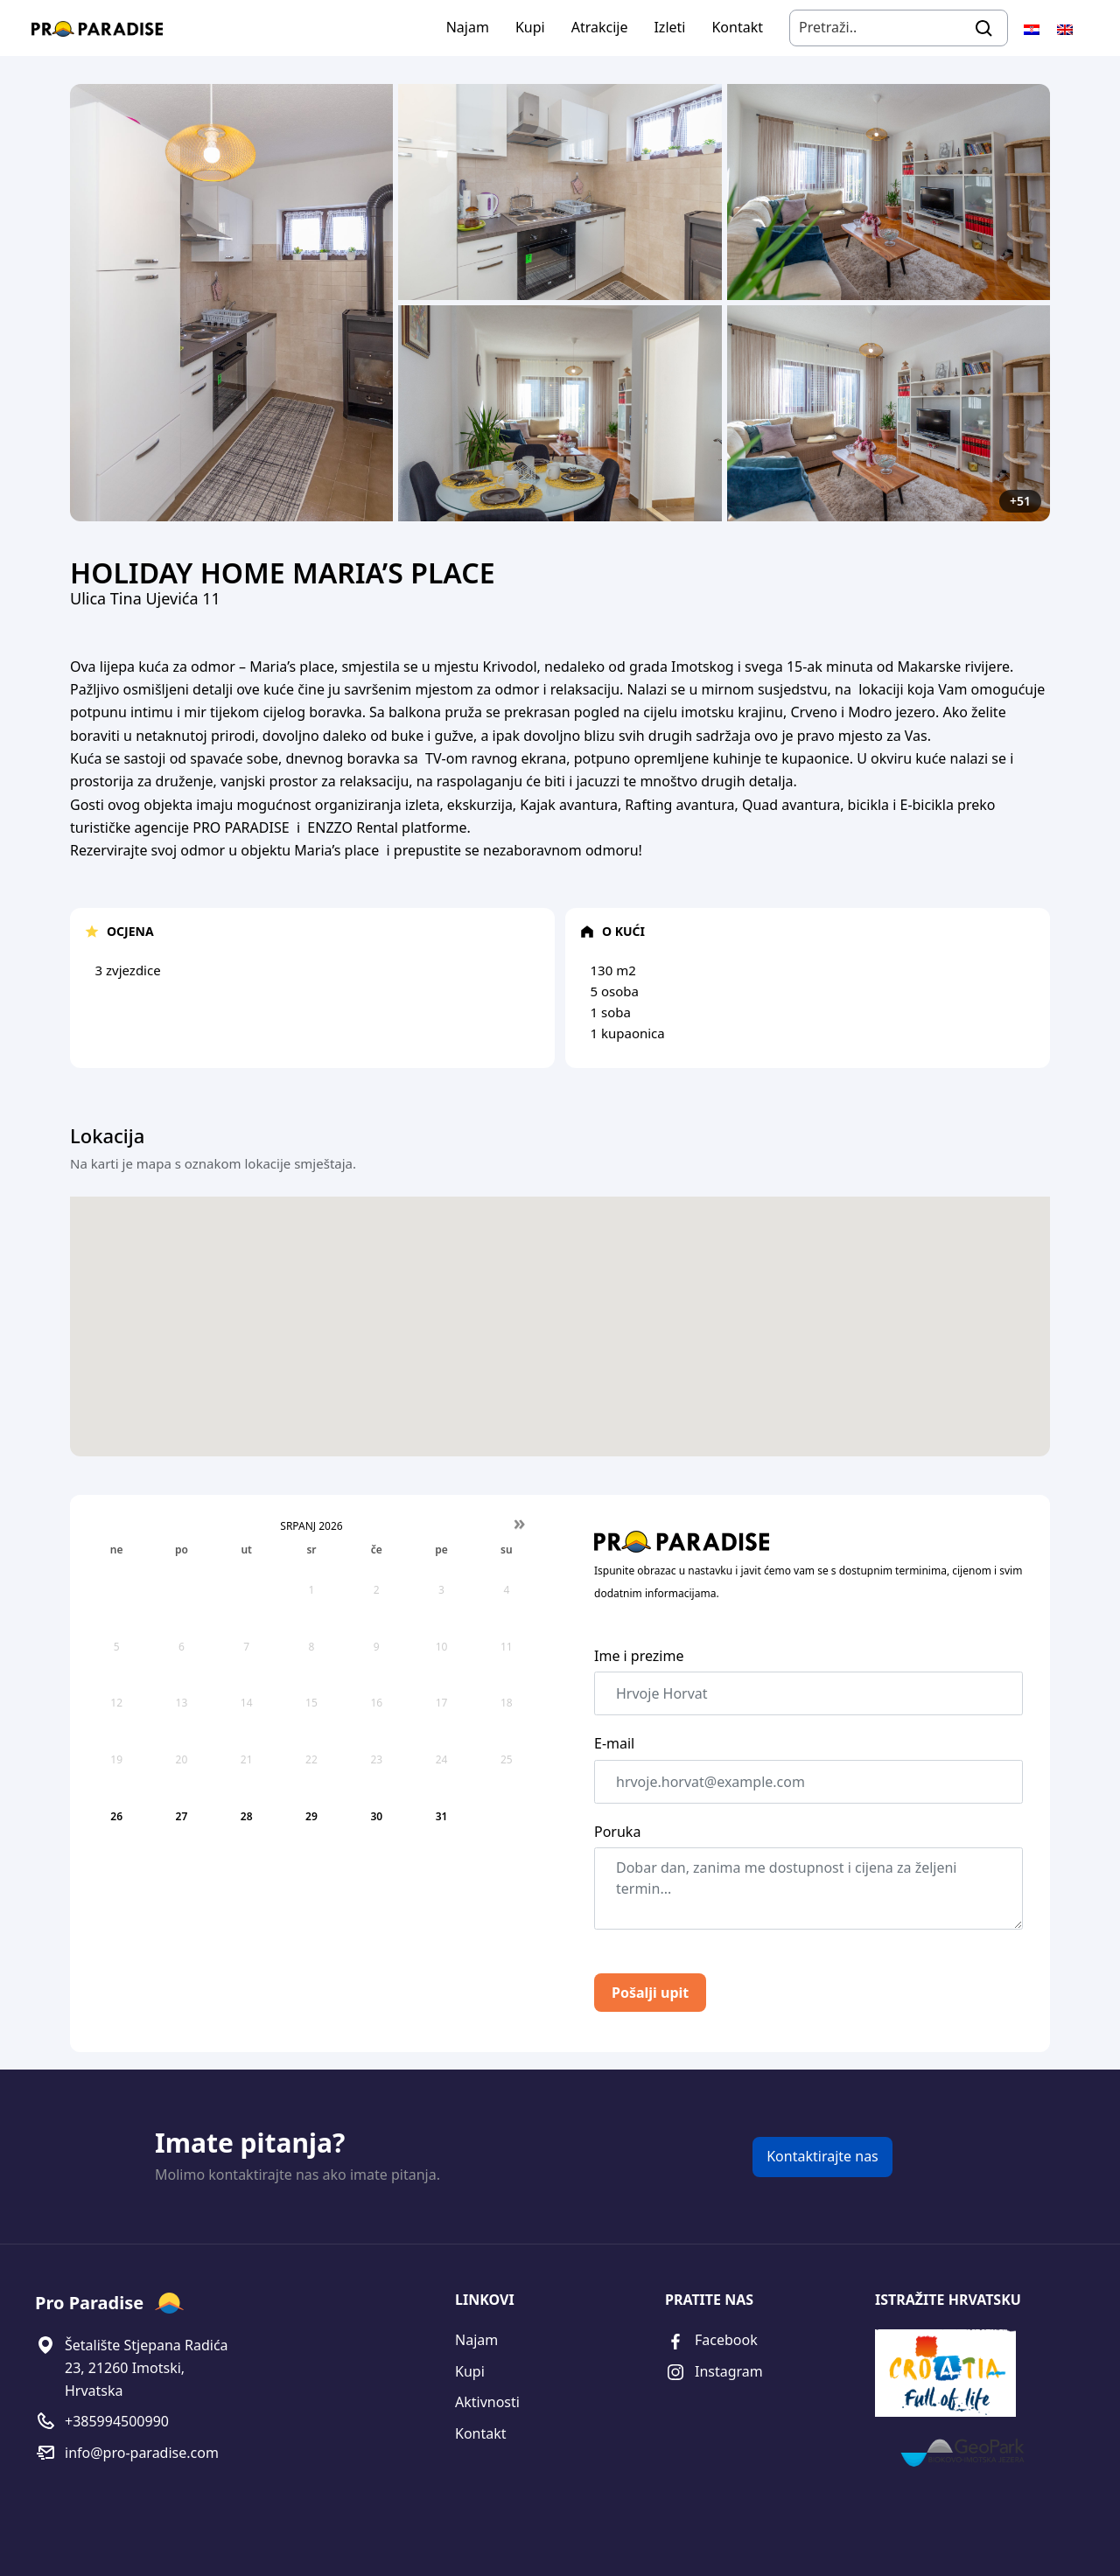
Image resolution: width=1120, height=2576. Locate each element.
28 (247, 1816)
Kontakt (737, 27)
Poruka (617, 1831)
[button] (560, 1355)
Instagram (714, 2373)
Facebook (711, 2341)
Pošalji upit (650, 1992)
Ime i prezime (638, 1655)
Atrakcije (599, 27)
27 (182, 1816)
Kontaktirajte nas (822, 2156)
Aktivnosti (487, 2402)
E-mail (614, 1743)
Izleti (669, 27)
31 (442, 1816)
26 (116, 1816)
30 (376, 1816)
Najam (467, 27)
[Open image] (231, 302)
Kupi (530, 27)
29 (311, 1816)
